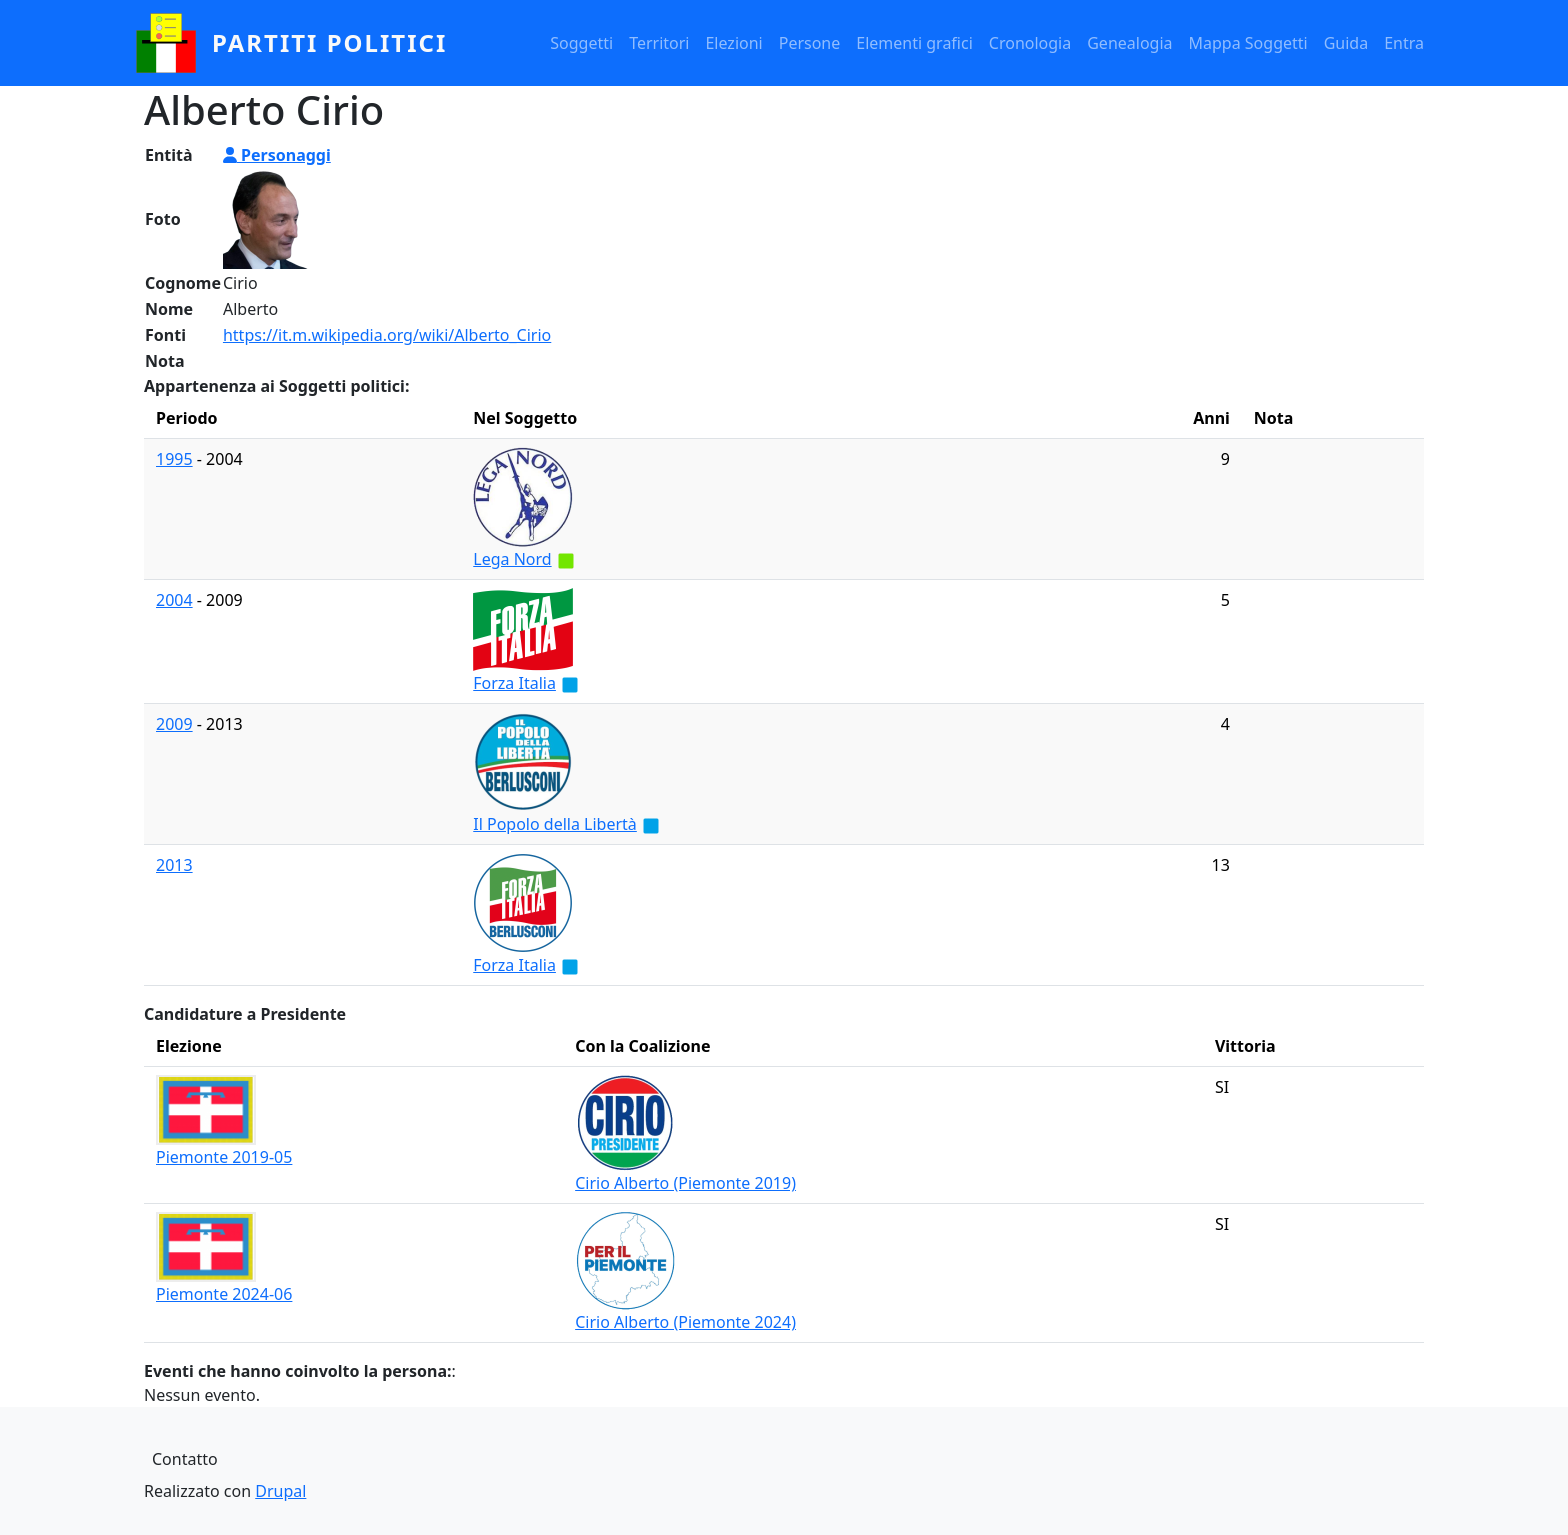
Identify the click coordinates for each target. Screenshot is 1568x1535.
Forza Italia (514, 683)
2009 (174, 724)
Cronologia (1030, 43)
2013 (174, 865)
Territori (659, 43)
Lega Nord (512, 559)
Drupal (280, 1491)
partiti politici (329, 42)
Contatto (185, 1459)
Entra (1404, 43)
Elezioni (733, 43)
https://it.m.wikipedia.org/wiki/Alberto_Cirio (387, 335)
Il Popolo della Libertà (555, 824)
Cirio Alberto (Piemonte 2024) (685, 1322)
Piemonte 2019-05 (224, 1157)
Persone (810, 43)
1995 (174, 459)
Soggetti (581, 43)
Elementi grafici (914, 43)
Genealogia (1129, 43)
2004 (174, 600)
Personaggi (277, 155)
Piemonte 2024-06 (224, 1294)
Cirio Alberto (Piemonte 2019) (685, 1183)
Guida (1346, 43)
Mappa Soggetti (1248, 43)
